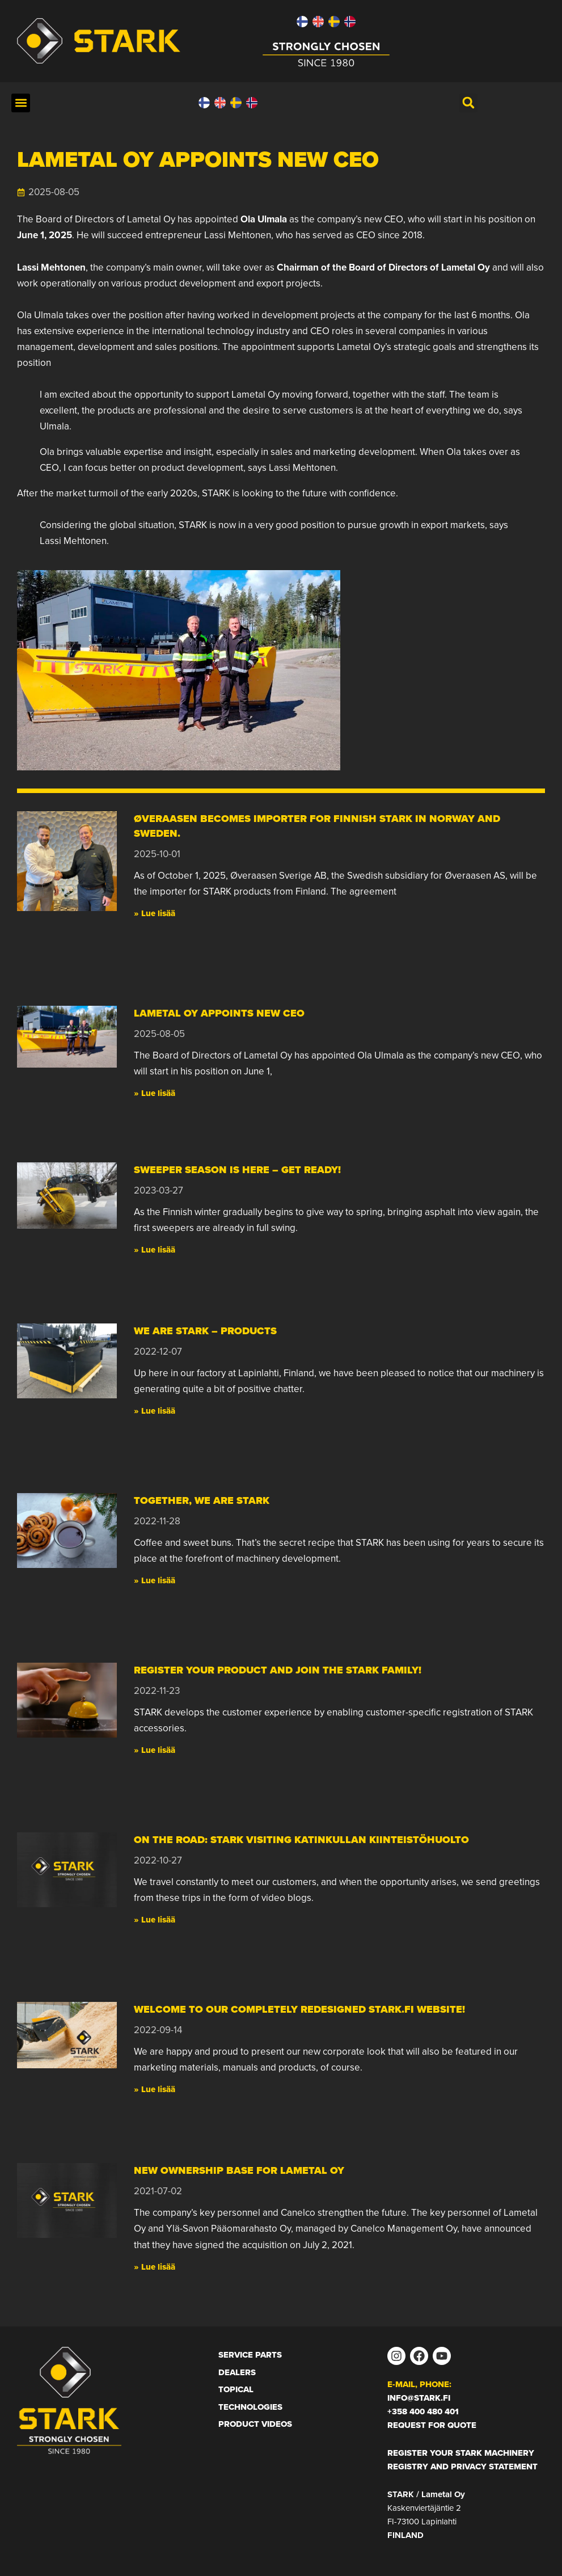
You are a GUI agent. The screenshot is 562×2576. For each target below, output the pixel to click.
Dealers (237, 2372)
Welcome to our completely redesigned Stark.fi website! (299, 2009)
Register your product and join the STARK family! (277, 1670)
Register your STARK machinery (460, 2453)
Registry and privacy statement (462, 2466)
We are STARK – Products (205, 1330)
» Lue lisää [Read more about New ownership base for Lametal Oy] (154, 2267)
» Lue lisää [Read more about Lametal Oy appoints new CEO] (154, 1093)
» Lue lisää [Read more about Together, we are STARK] (154, 1580)
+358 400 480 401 (423, 2411)
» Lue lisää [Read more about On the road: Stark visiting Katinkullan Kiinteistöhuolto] (154, 1919)
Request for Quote (431, 2425)
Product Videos (255, 2424)
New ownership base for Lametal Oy (239, 2170)
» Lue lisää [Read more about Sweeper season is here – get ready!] (154, 1249)
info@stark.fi (418, 2398)
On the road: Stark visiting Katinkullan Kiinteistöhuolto (301, 1839)
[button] (20, 103)
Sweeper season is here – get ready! (237, 1169)
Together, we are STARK (201, 1500)
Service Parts (250, 2355)
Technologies (250, 2407)
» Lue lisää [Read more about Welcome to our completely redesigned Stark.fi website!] (154, 2089)
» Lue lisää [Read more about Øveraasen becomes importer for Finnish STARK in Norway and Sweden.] (154, 913)
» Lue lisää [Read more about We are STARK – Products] (154, 1411)
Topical (235, 2389)
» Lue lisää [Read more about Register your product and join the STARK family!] (154, 1750)
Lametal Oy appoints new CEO (219, 1013)
